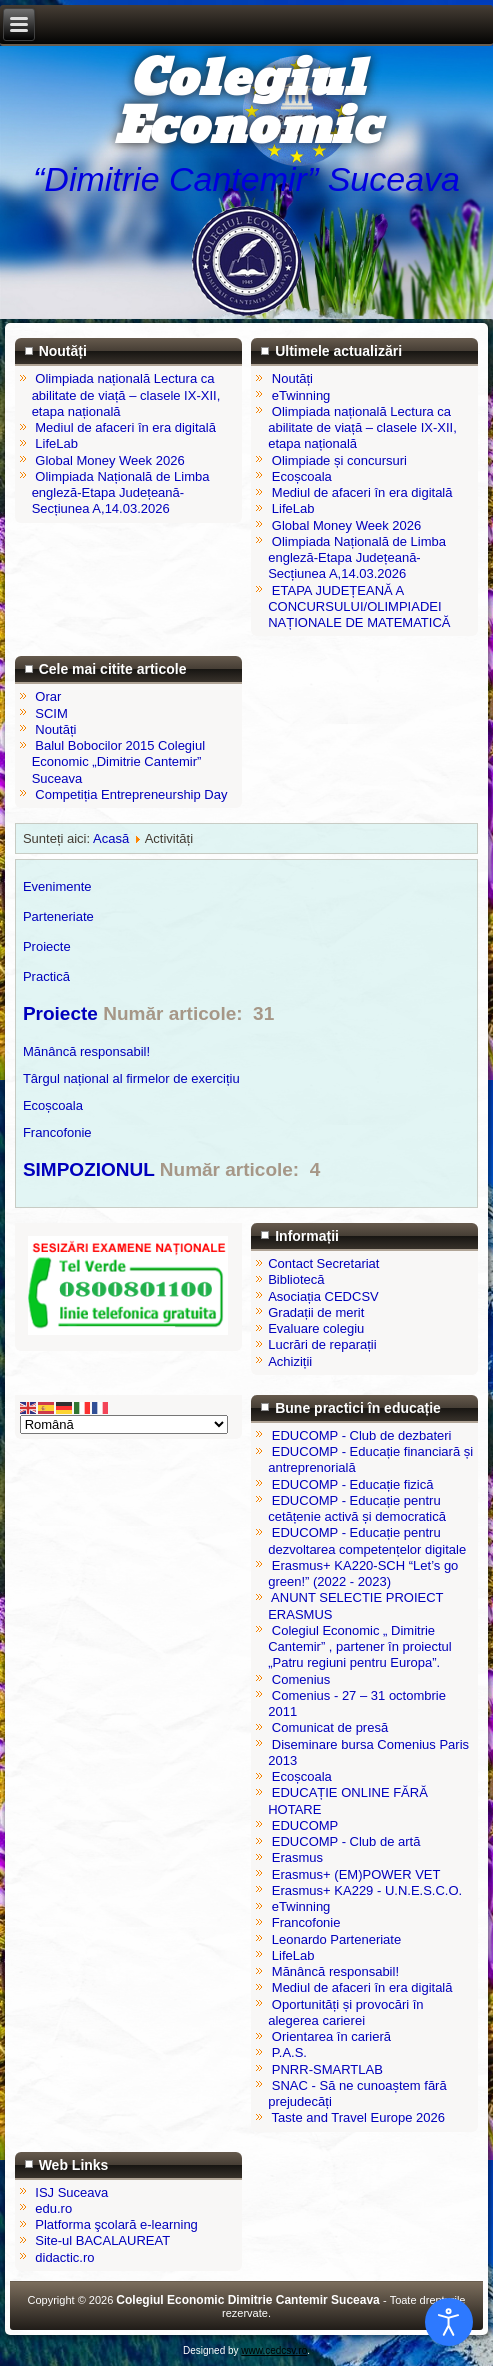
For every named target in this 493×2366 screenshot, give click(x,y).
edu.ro (53, 2208)
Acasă (111, 838)
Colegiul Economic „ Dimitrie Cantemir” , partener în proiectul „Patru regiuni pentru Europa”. (360, 1647)
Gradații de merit (316, 1312)
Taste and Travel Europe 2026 (358, 2117)
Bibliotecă (296, 1279)
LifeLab (293, 1955)
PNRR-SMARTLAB (327, 2069)
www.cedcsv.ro (274, 2350)
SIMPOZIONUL (91, 1169)
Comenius (301, 1679)
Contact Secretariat (323, 1263)
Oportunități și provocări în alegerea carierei (345, 2012)
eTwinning (301, 1906)
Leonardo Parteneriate (336, 1939)
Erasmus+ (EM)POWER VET (356, 1874)
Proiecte (60, 1013)
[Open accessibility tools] (449, 2322)
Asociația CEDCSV (323, 1296)
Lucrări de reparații (322, 1344)
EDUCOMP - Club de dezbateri (362, 1435)
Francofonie (57, 1132)
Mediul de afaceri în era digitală (362, 1987)
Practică (46, 976)
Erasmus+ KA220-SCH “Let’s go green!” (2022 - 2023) (363, 1573)
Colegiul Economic (246, 103)
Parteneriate (58, 916)
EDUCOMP (305, 1825)
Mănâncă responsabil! (86, 1051)
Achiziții (290, 1361)
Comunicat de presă (330, 1727)
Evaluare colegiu (316, 1328)
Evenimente (57, 886)
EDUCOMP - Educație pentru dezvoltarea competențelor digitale (367, 1540)
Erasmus (297, 1857)
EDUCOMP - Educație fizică (353, 1484)
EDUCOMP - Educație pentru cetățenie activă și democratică (357, 1508)
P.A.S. (289, 2052)
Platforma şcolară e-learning (116, 2224)
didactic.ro (64, 2257)
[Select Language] (124, 1424)
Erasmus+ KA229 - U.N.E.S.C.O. (367, 1890)
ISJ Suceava (71, 2192)
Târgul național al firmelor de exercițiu (131, 1078)
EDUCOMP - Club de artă (346, 1841)
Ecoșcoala (53, 1105)
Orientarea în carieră (331, 2036)
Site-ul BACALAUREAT (102, 2240)
